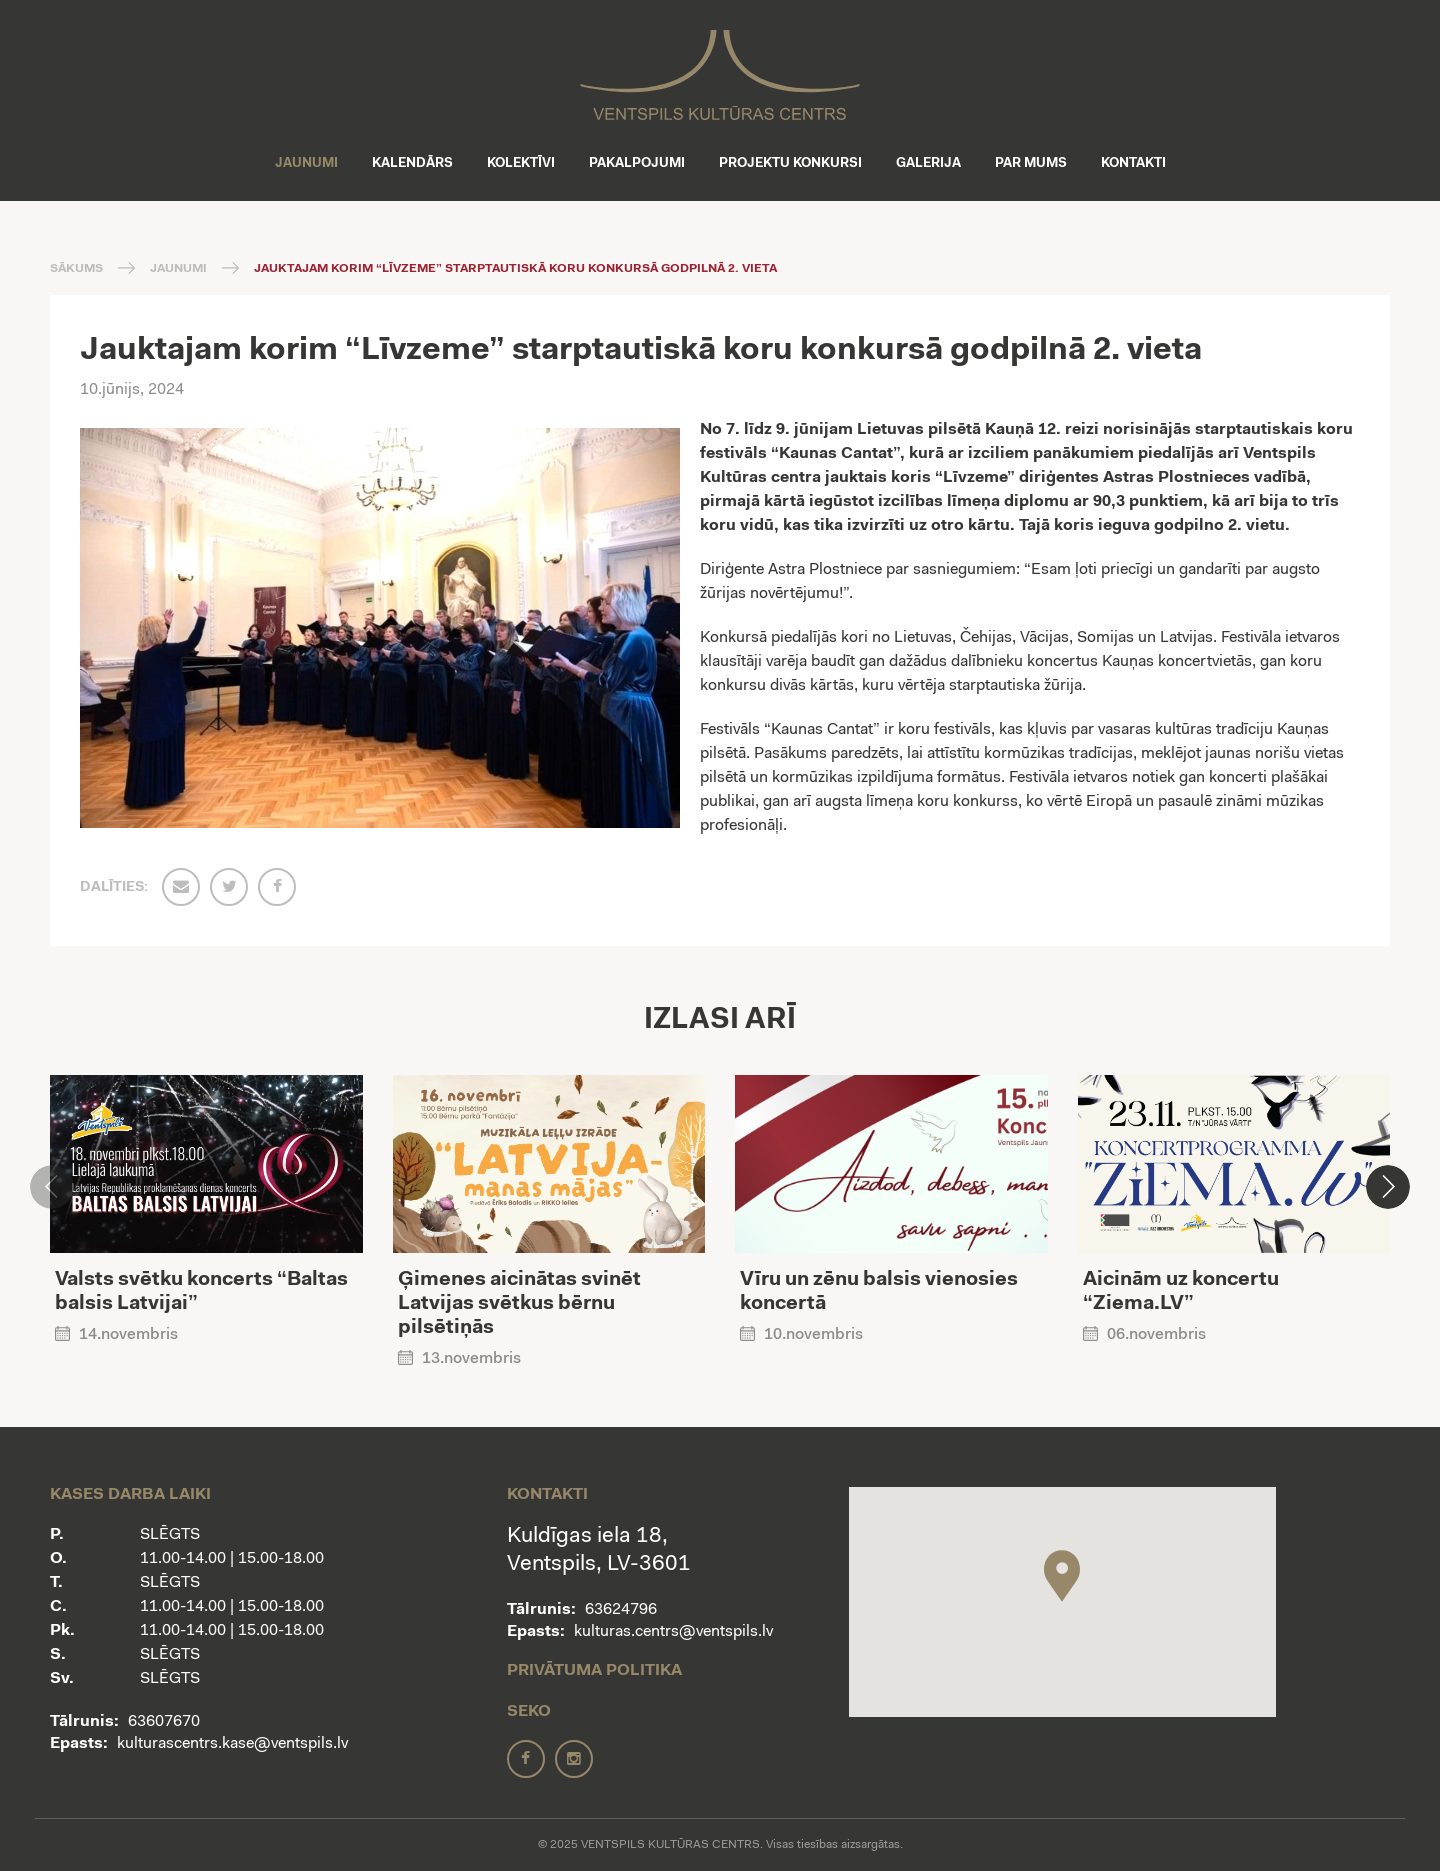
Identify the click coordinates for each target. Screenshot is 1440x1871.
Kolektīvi (521, 163)
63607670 (164, 1722)
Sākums (76, 269)
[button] (1388, 1187)
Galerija (928, 163)
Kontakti (1133, 163)
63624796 (621, 1610)
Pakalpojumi (637, 163)
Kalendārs (412, 163)
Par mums (1031, 163)
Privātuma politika (594, 1671)
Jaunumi (306, 163)
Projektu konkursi (790, 163)
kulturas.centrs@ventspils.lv (673, 1632)
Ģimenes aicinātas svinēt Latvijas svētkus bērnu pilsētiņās (519, 1304)
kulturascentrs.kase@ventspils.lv (232, 1744)
